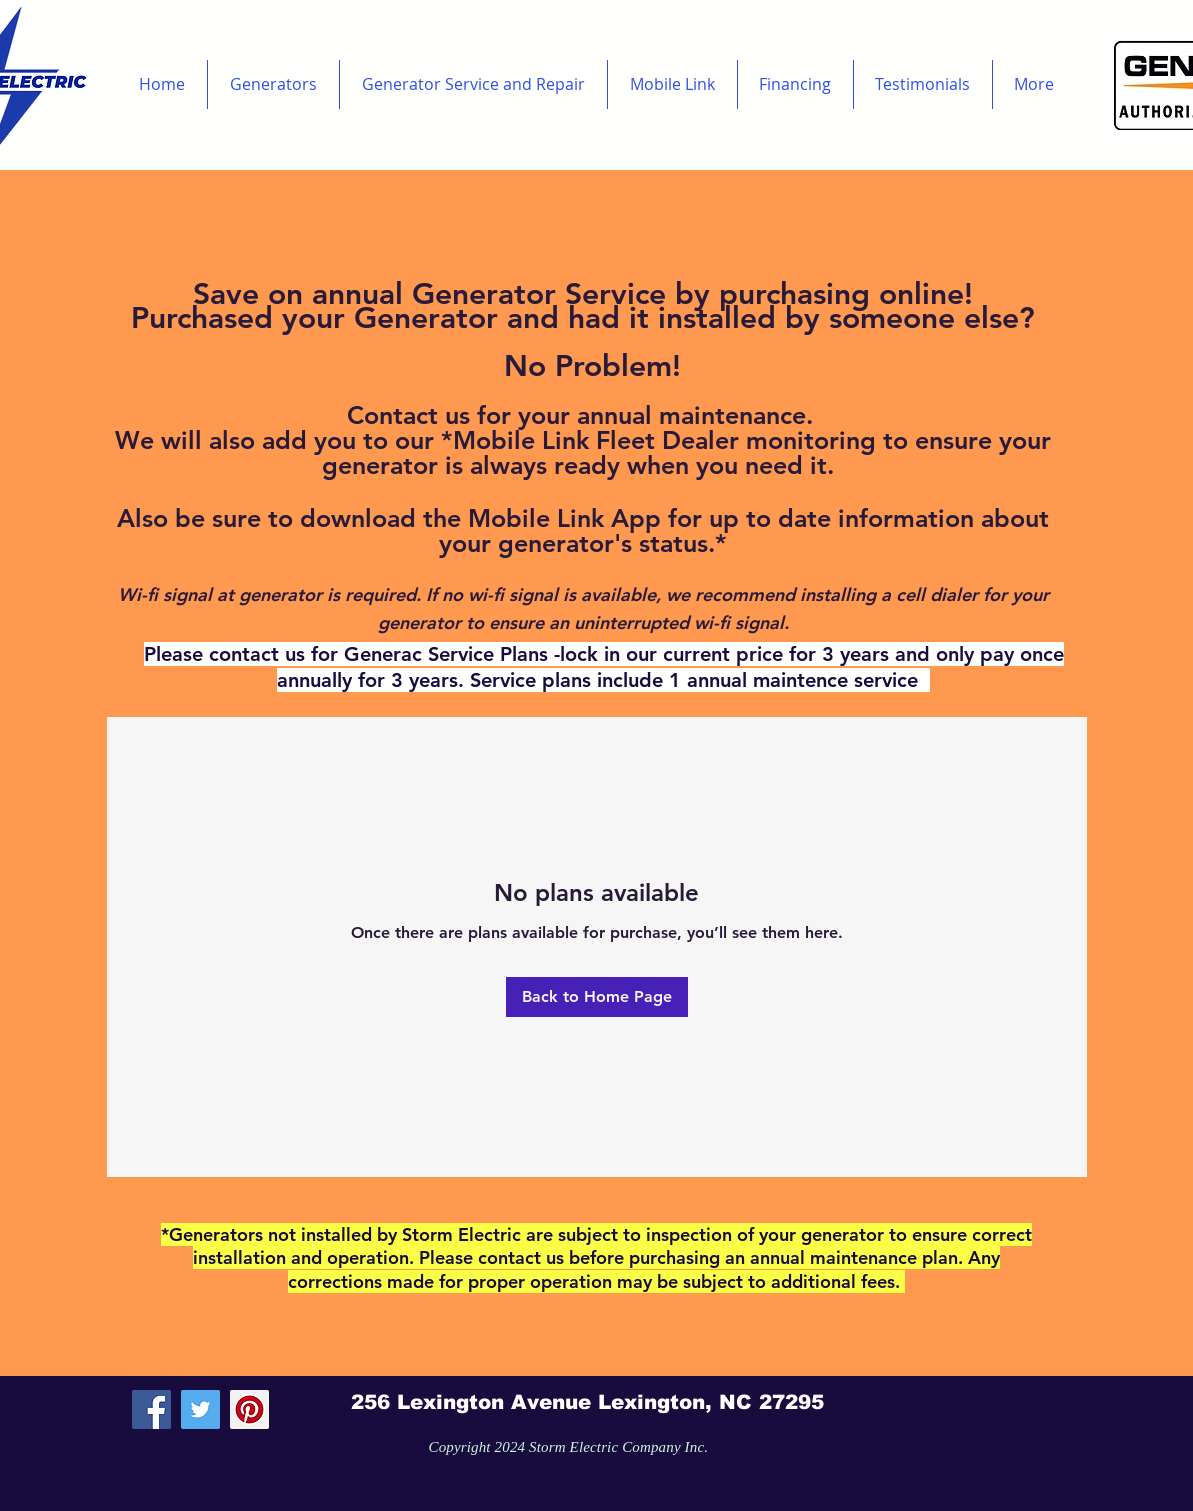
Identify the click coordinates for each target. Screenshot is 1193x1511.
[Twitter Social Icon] (200, 1409)
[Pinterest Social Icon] (249, 1409)
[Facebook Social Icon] (151, 1409)
